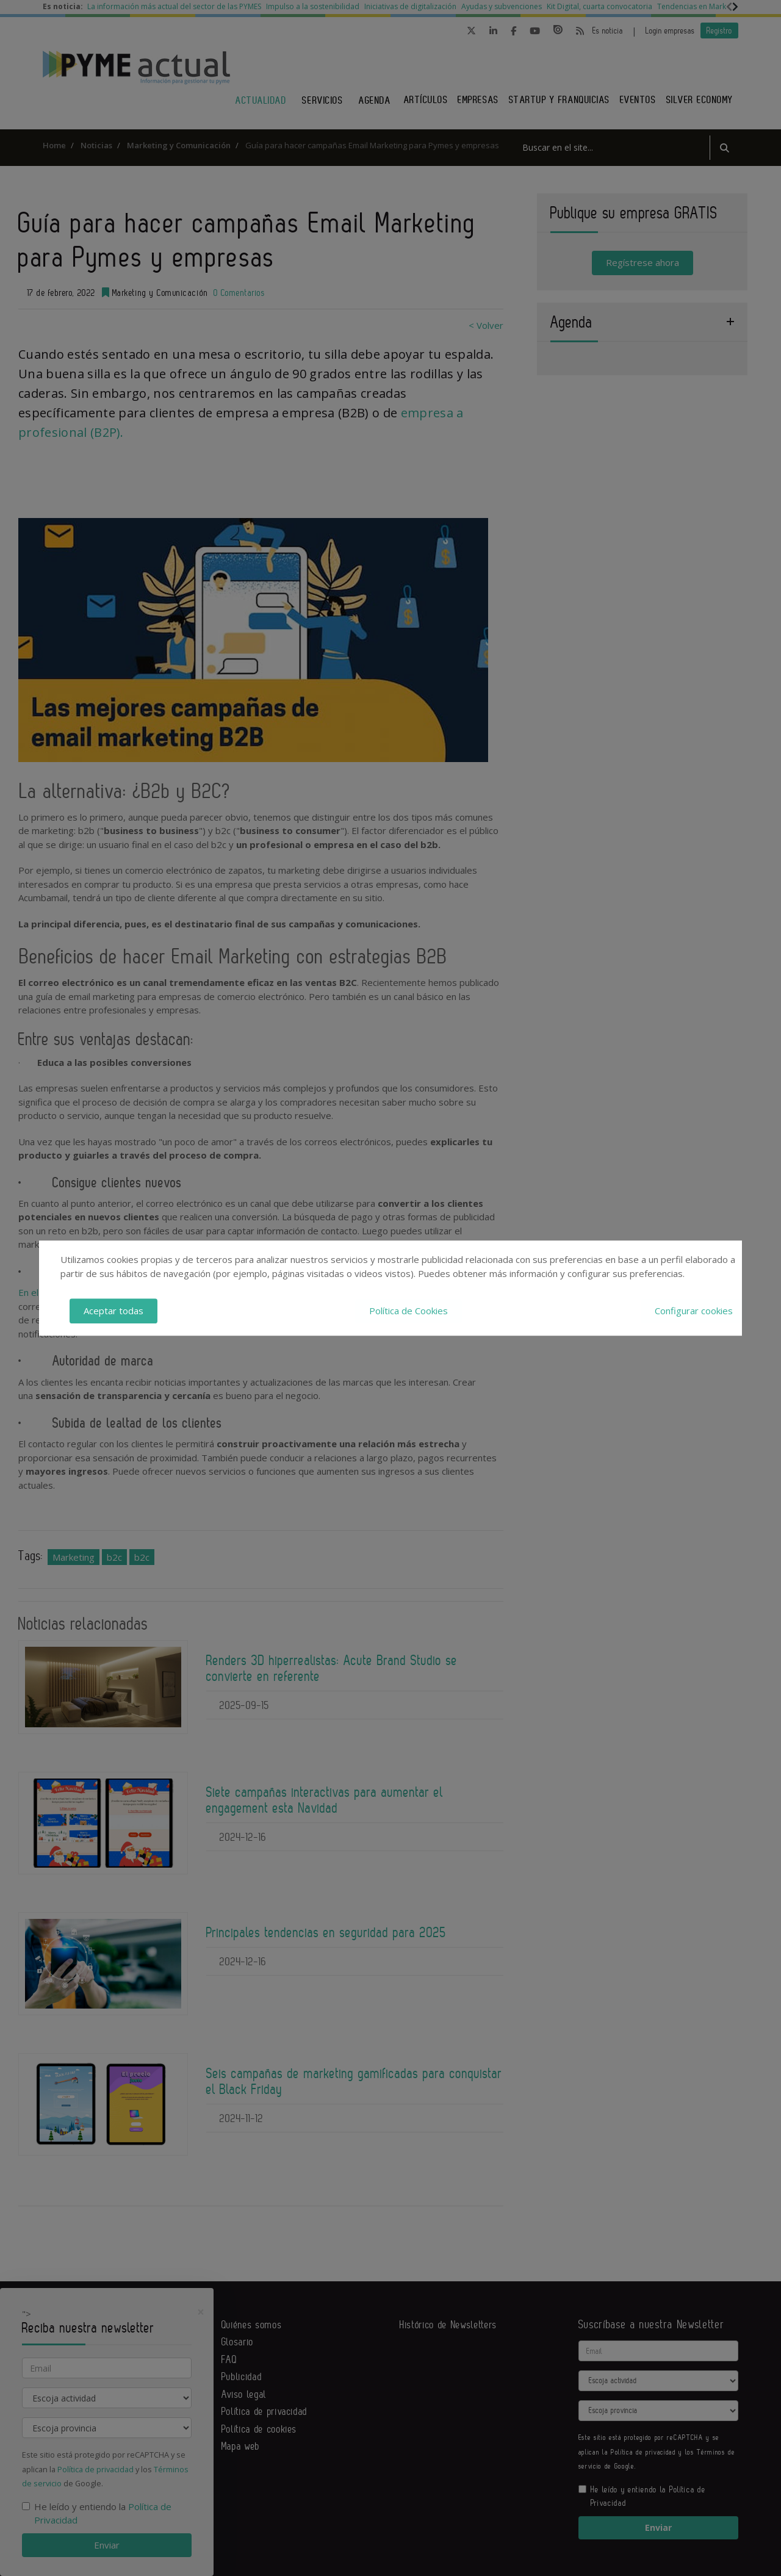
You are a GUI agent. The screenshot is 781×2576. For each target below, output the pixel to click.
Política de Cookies (408, 1310)
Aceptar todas (113, 1310)
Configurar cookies (694, 1310)
